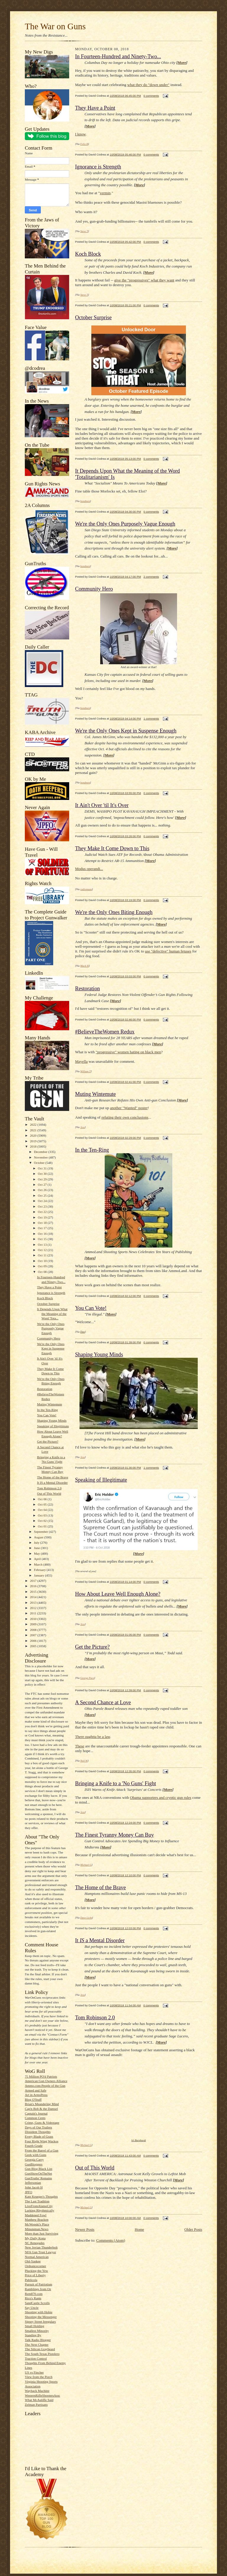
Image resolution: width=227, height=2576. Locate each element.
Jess (82, 1127)
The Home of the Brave (52, 1477)
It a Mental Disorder (100, 1940)
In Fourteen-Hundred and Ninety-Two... (118, 56)
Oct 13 (43, 1244)
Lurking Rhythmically (39, 2210)
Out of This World (49, 1493)
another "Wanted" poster (128, 1108)
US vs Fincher (34, 2372)
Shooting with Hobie (38, 2312)
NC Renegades (35, 2243)
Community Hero (48, 1338)
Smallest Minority (37, 2330)
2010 (33, 1619)
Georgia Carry (34, 2159)
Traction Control (36, 2358)
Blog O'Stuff (33, 2099)
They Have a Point (49, 1287)
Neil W (84, 1760)
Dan (82, 1331)
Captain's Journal (36, 2113)
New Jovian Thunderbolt (41, 2247)
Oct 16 (43, 1233)
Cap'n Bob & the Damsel (41, 2108)
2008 (33, 1630)
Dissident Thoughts (38, 2131)
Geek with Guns (35, 2155)
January (39, 1575)
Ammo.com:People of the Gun (45, 2085)
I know (80, 134)
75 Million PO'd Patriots (41, 2076)
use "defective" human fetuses (168, 951)
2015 (33, 1591)
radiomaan (86, 889)
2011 (33, 1613)
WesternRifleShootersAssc (42, 2395)
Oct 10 (43, 1261)
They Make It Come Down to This (112, 848)
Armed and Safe (35, 2090)
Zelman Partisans (36, 2404)
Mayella (81, 1061)
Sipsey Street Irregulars (40, 2321)
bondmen (85, 501)
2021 (33, 1130)
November (41, 1157)
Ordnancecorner (35, 2266)
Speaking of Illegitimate (53, 1426)
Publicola (31, 2280)
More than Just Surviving (41, 2233)
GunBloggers (34, 2164)
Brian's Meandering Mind (42, 2104)
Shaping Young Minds (52, 1420)
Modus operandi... (89, 868)
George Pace (87, 1677)
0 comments (151, 95)
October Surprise (48, 1303)
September (41, 1531)
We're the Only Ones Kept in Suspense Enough (50, 1348)
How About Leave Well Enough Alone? (117, 1594)
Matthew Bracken (36, 2219)
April (38, 1559)
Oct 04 (43, 1509)
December (41, 1151)
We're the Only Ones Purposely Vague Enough (50, 1328)
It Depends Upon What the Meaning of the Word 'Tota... (52, 1313)
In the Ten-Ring (47, 1410)
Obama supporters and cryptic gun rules (161, 1797)
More (182, 62)
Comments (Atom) (110, 2240)
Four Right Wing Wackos (41, 2141)
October (40, 1162)
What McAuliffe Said (39, 2400)
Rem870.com (34, 2293)
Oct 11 (42, 1255)
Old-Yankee (32, 2261)
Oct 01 (43, 1526)
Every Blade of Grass (39, 2136)
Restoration (44, 1389)
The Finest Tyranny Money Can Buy (114, 1835)
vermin (105, 193)
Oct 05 (43, 1504)
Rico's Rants (33, 2298)
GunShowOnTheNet (38, 2173)
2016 (33, 1586)
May (37, 1553)
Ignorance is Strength (51, 1293)
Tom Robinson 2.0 (49, 1488)
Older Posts (193, 2229)
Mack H (84, 965)
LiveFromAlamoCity (39, 2206)
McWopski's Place (37, 2224)
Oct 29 (43, 1179)
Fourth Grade (34, 2145)
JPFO (28, 2192)
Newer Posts (84, 2229)
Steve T (84, 231)
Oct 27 (43, 1184)
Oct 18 (43, 1222)
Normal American (36, 2257)
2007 (33, 1635)
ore (159, 1044)
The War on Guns (55, 26)
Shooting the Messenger (41, 2317)
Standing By (33, 2335)
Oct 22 (43, 1212)
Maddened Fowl (35, 2215)
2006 (33, 1640)
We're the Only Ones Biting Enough (114, 912)
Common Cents (35, 2118)
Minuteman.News (36, 2229)
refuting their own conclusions (124, 1117)
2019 (33, 1141)
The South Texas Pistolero (42, 2353)
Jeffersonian (33, 2182)
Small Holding (34, 2326)
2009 (33, 1624)
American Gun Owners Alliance (46, 2081)
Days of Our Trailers (38, 2127)
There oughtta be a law (92, 1736)
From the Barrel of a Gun (41, 2150)
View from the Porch (38, 2377)
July (37, 1542)
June (37, 1548)
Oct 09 (43, 1266)
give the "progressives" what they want (144, 280)
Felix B (84, 143)
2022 (33, 1124)
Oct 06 (43, 1499)
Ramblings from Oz (38, 2289)
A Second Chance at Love (103, 1702)
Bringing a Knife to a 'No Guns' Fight (115, 1783)
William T (85, 1071)
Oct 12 (43, 1250)
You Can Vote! (46, 1415)
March (38, 1564)
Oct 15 (43, 1239)
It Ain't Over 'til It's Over (102, 805)
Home (139, 2229)
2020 (33, 1135)
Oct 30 (43, 1173)
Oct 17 (43, 1228)
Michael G (86, 1864)
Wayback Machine (37, 2390)
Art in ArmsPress (36, 2095)
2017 (33, 1580)
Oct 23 (43, 1206)
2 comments (151, 576)
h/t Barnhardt (139, 2140)
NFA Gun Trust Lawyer (40, 2252)
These (79, 1746)
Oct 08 (43, 1272)
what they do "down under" (148, 84)
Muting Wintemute (49, 1404)
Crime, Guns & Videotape (42, 2122)
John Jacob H (34, 2187)
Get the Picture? (47, 1441)
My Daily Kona (35, 2238)
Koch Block (45, 1298)
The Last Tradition (37, 2201)
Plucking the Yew (36, 2270)
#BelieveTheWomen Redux (104, 1032)
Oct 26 (43, 1190)
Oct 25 (43, 1195)
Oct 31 (43, 1168)
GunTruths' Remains (38, 2178)
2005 (33, 1646)
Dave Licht (86, 1917)
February (40, 1569)
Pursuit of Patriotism (38, 2284)
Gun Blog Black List (38, 2168)
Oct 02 (43, 1520)
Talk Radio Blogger (38, 2340)
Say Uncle (31, 2307)
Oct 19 (43, 1217)
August (39, 1537)
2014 (33, 1597)
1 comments (151, 718)
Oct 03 (43, 1515)
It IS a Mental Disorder (52, 1482)
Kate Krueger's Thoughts (41, 2196)
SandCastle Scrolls (37, 2303)
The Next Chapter (36, 2344)
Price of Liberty (35, 2275)
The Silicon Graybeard (40, 2349)
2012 (33, 1608)
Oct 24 (43, 1201)
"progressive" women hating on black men (128, 1052)
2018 (33, 1146)
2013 (33, 1602)
